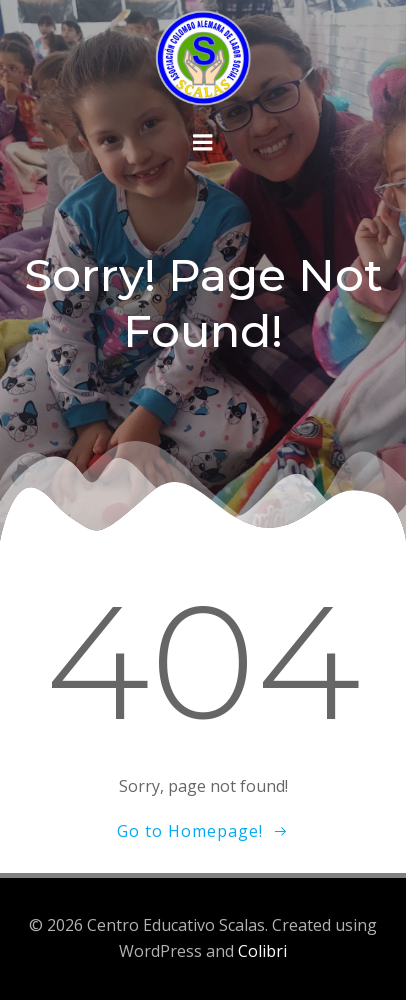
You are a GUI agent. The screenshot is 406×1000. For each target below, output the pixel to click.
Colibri (262, 951)
